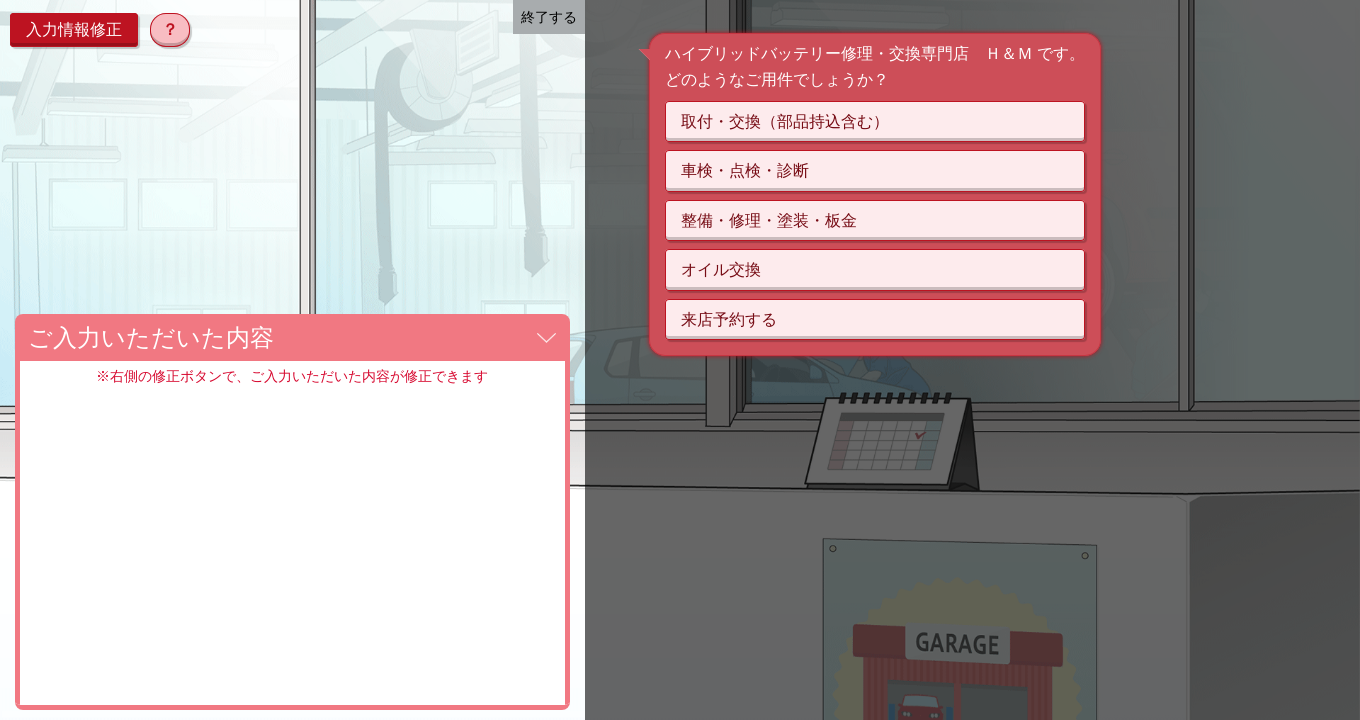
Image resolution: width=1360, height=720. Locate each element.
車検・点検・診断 (745, 170)
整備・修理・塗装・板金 (769, 220)
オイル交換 (721, 269)
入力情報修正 (74, 29)
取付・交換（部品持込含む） (785, 121)
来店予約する (729, 319)
